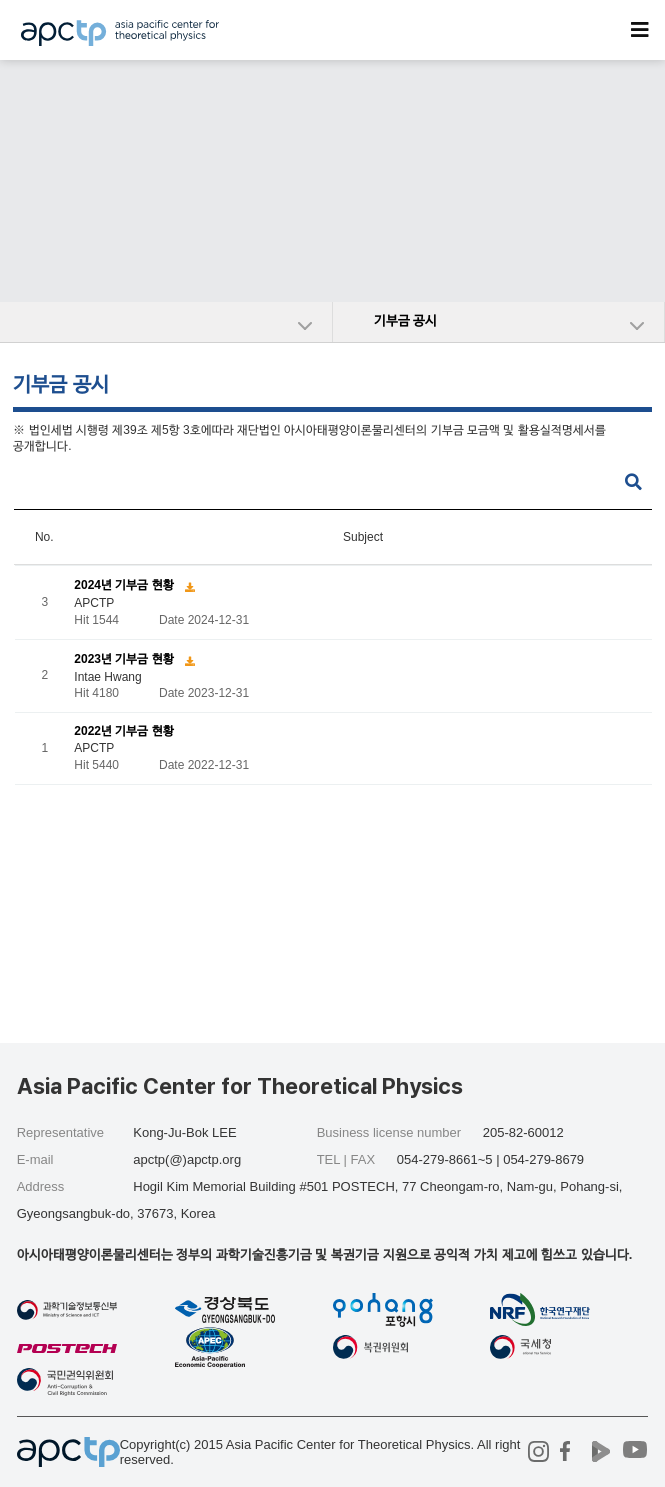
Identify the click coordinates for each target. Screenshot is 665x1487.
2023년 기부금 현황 (125, 659)
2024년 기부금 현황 (125, 585)
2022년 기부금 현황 (123, 732)
